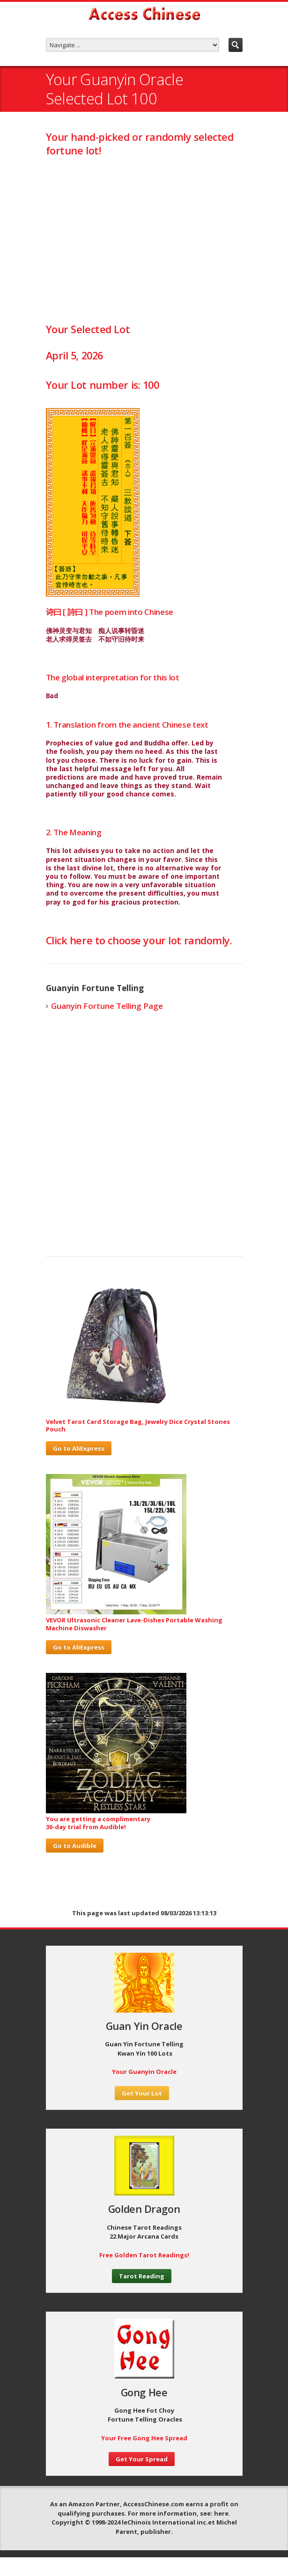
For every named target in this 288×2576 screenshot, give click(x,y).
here (221, 2513)
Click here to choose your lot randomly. (139, 940)
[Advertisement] (144, 239)
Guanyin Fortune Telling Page (107, 1005)
